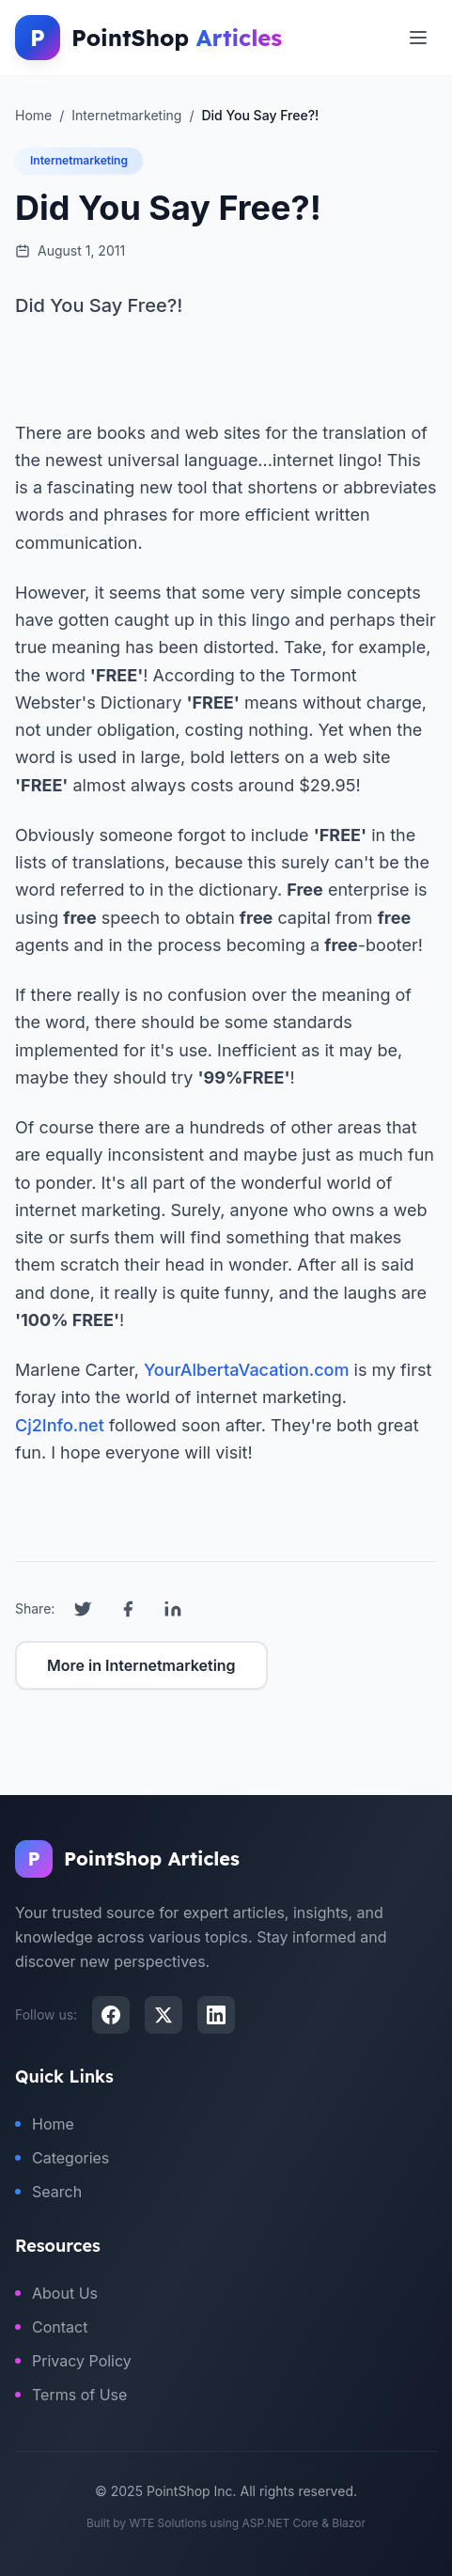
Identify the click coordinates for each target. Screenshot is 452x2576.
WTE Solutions (168, 2523)
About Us (56, 2293)
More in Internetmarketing (141, 1665)
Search (48, 2191)
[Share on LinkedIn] (173, 1609)
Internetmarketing (79, 160)
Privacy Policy (73, 2360)
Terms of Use (71, 2394)
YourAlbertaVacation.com (247, 1370)
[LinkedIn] (216, 2015)
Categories (62, 2157)
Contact (51, 2327)
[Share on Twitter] (83, 1609)
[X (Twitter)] (163, 2015)
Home (44, 2124)
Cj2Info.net (59, 1425)
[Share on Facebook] (128, 1609)
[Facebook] (111, 2015)
